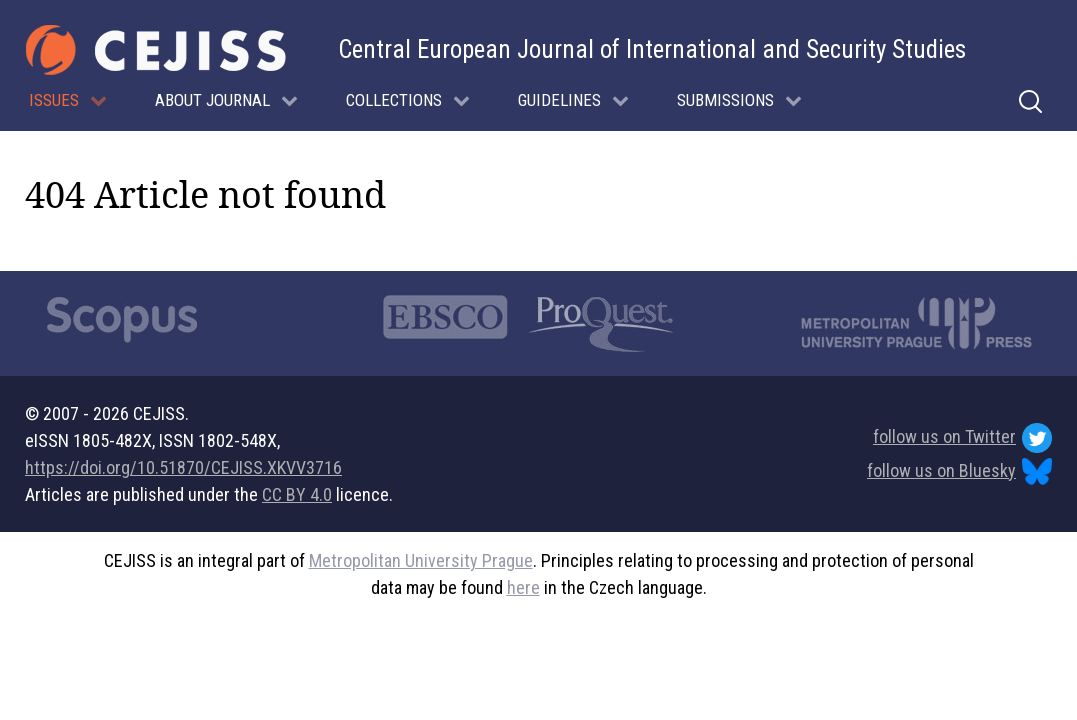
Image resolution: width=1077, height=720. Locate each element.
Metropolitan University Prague (421, 560)
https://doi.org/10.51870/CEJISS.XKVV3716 (183, 467)
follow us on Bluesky (959, 471)
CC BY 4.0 (297, 494)
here (523, 587)
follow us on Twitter (962, 438)
